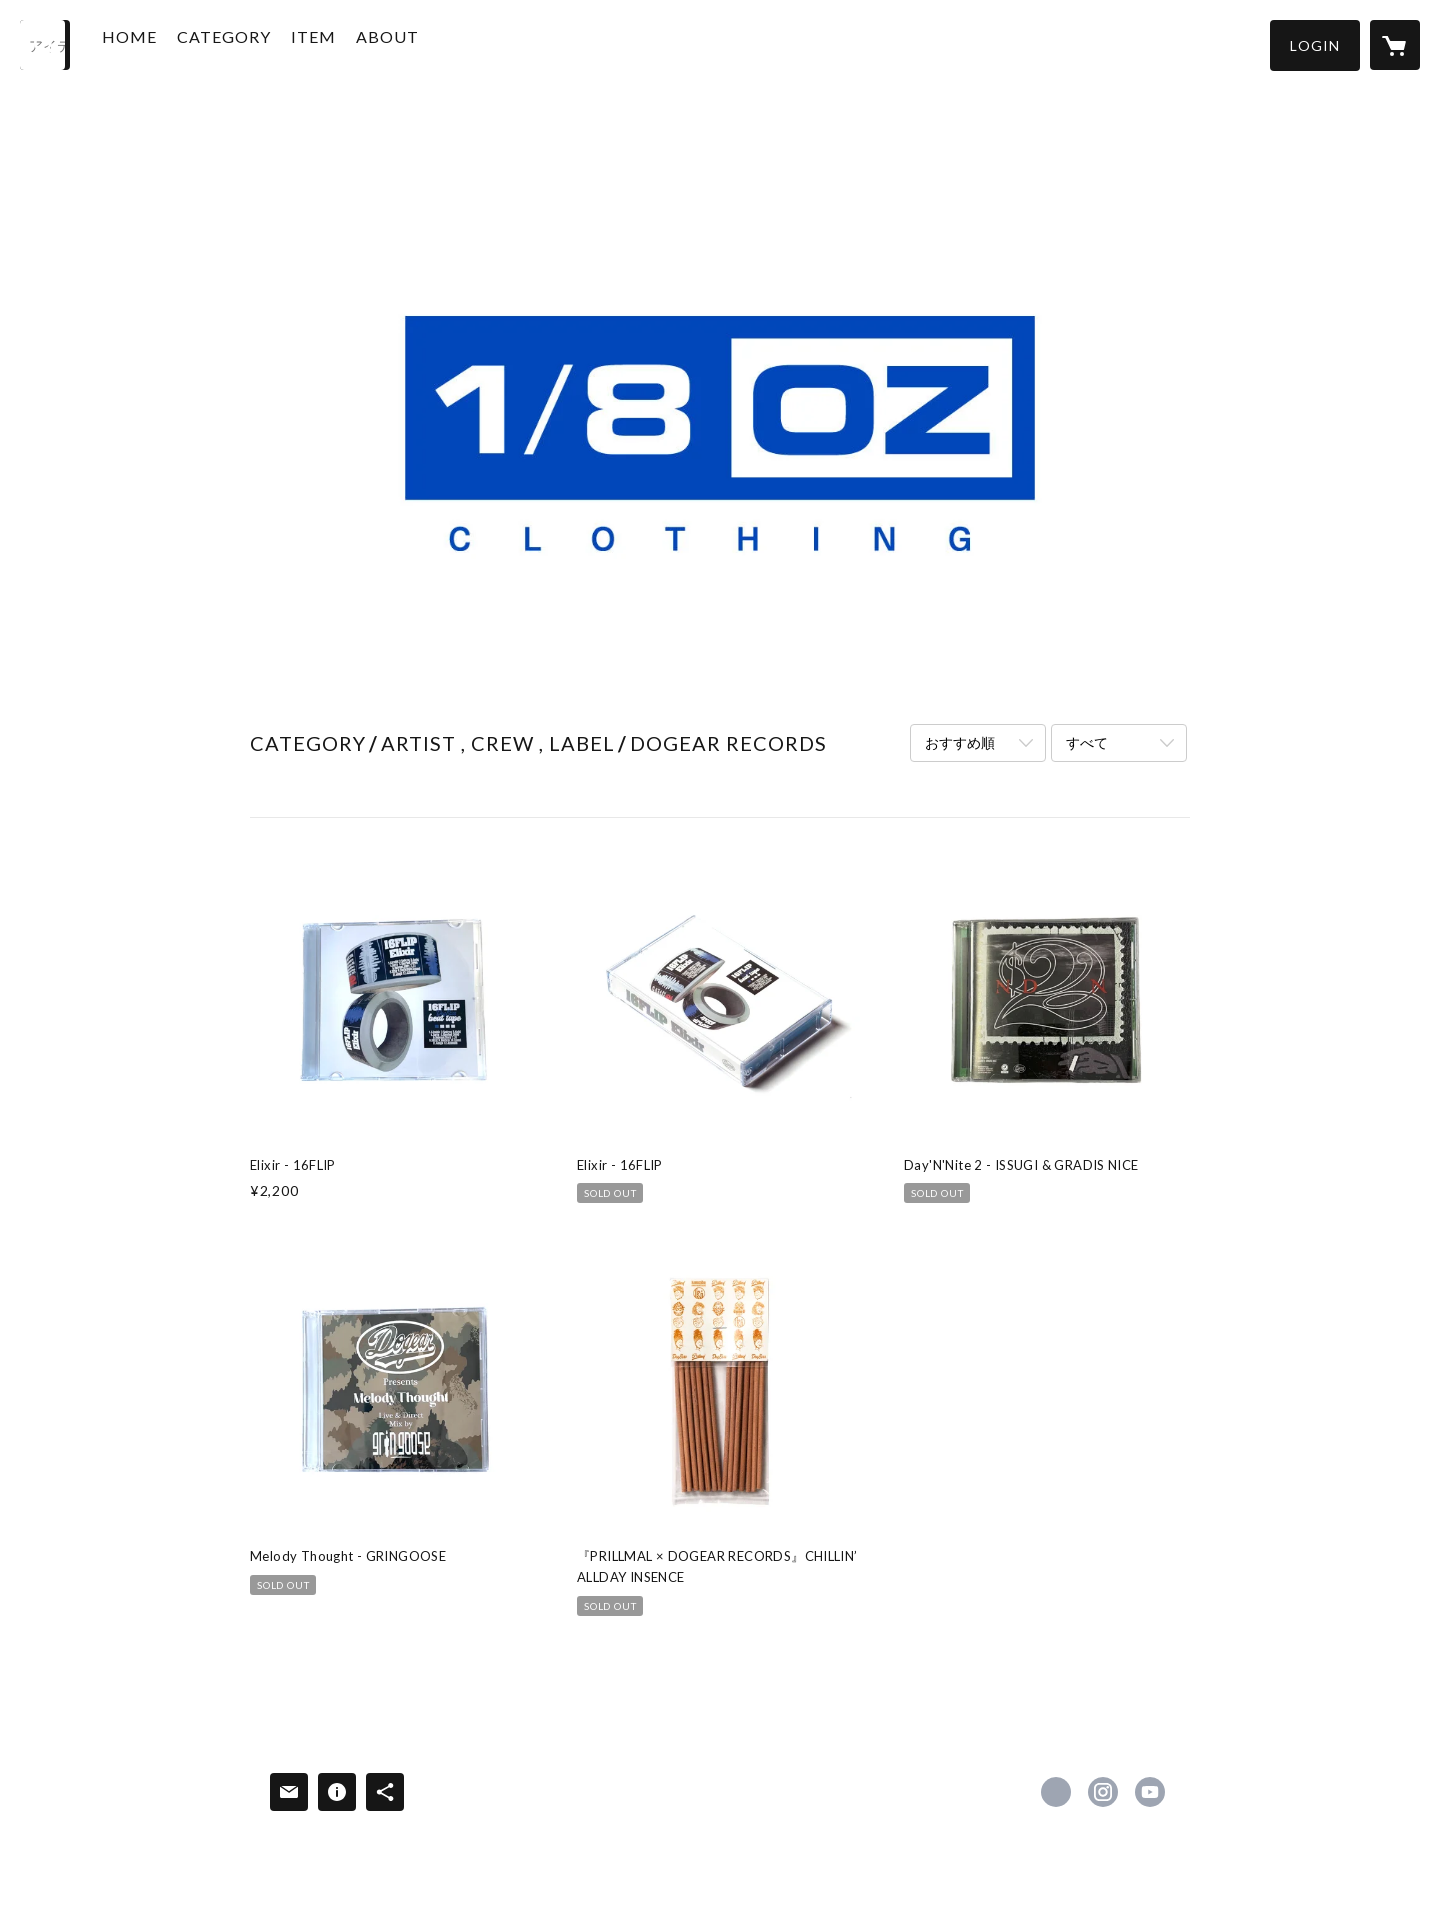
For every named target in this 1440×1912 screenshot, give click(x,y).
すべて (1087, 742)
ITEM (341, 43)
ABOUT (415, 43)
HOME (157, 43)
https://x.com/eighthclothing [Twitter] (1056, 1792)
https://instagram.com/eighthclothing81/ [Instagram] (1103, 1792)
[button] (1315, 45)
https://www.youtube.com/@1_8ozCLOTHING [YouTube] (1150, 1792)
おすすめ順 (960, 742)
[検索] (45, 45)
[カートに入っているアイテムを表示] (1395, 45)
